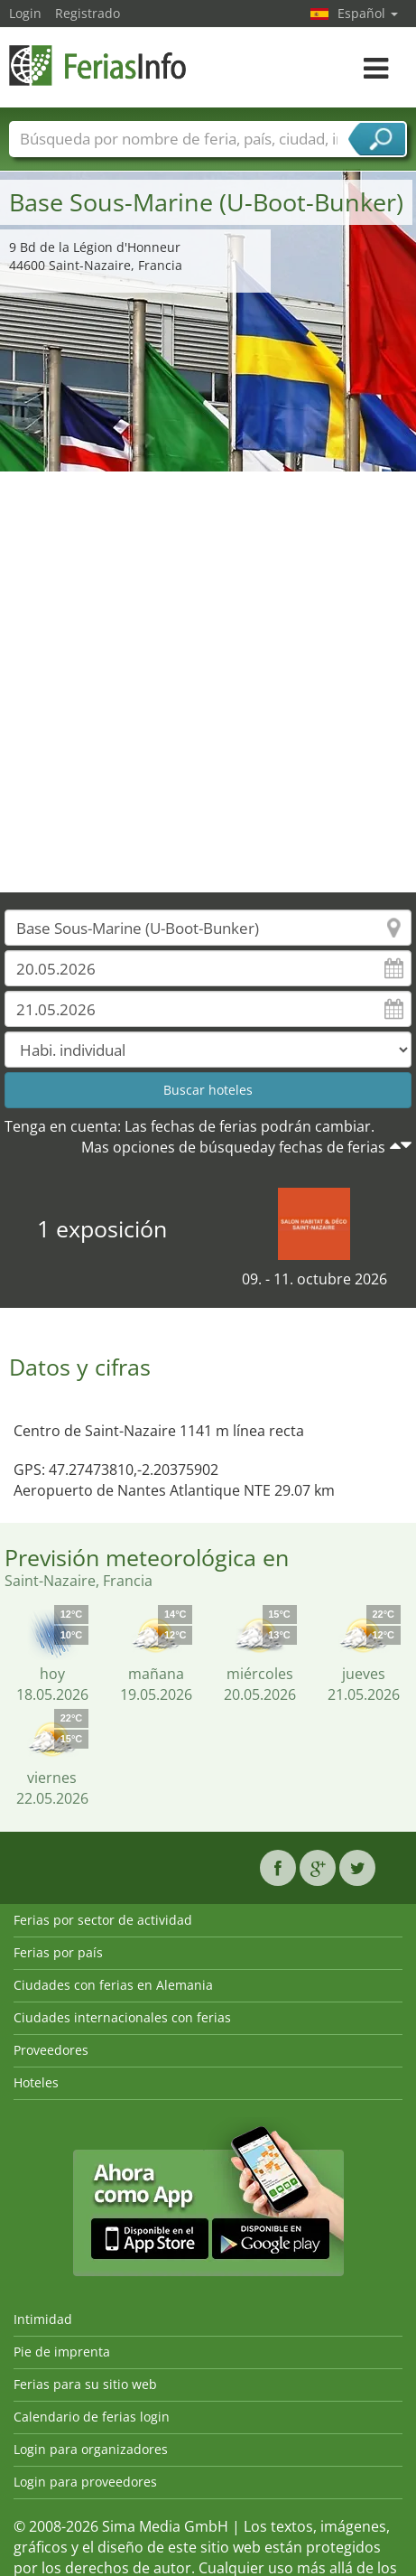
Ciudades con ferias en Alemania (113, 1984)
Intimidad (43, 2319)
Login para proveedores (85, 2481)
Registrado (87, 13)
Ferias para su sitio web (85, 2384)
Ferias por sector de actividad (103, 1919)
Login (25, 13)
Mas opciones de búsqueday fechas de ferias (233, 1147)
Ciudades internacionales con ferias (122, 2017)
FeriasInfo (99, 65)
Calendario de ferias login (92, 2416)
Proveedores (51, 2049)
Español (367, 13)
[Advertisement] (201, 682)
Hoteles (36, 2082)
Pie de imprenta (62, 2351)
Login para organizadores (91, 2449)
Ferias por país (58, 1952)
